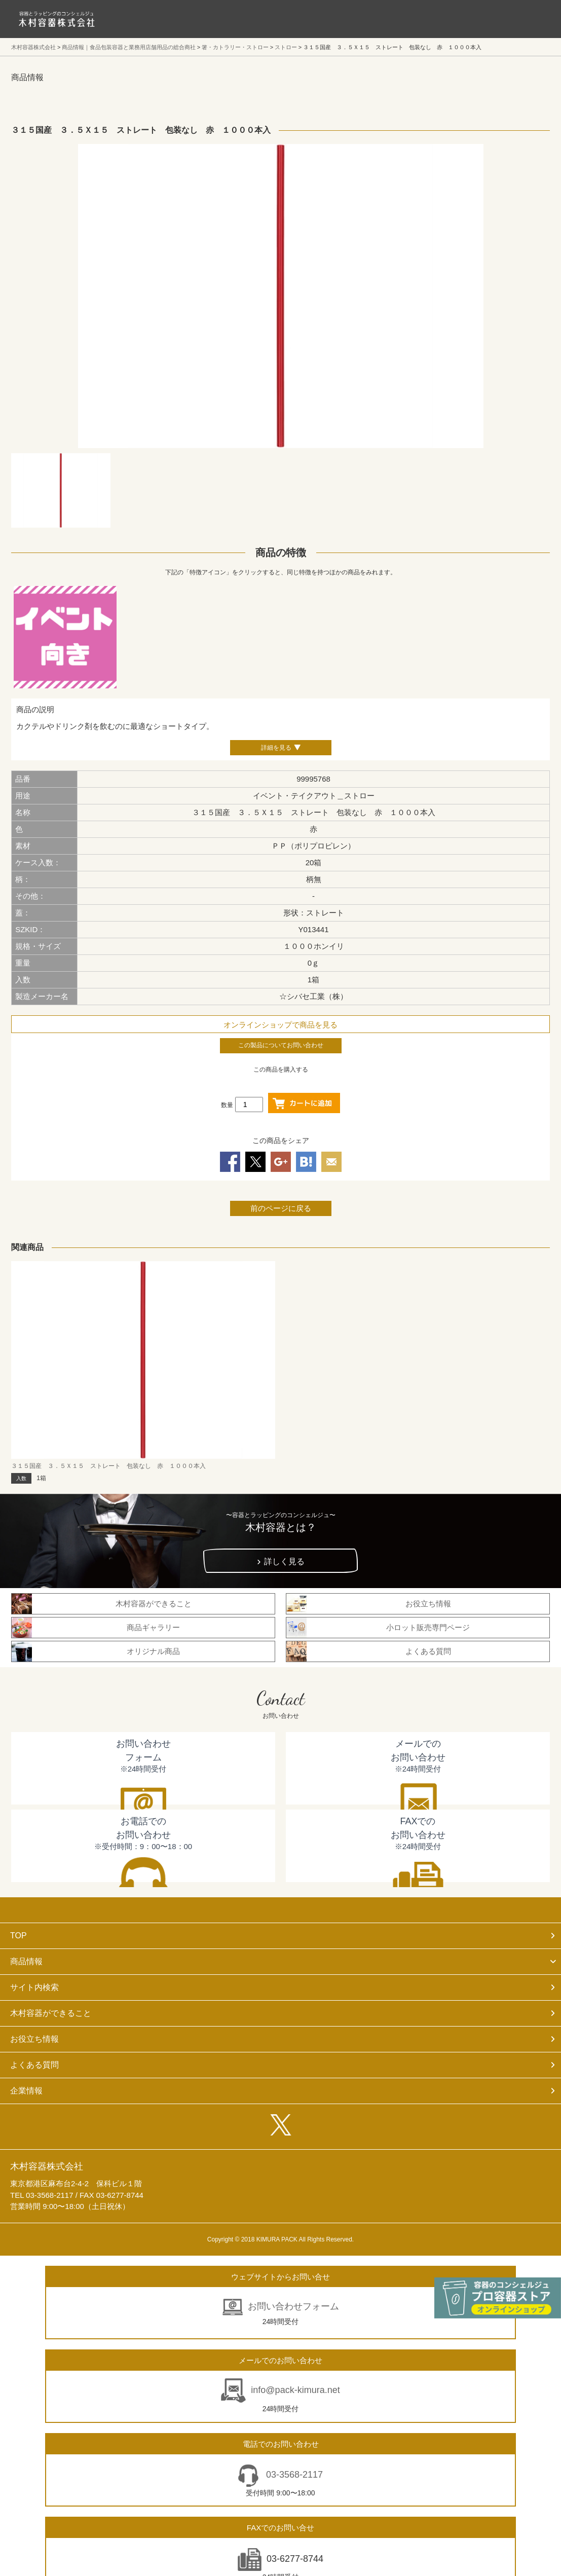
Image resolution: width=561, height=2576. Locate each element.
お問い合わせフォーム (293, 2306)
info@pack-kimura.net (295, 2390)
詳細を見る (276, 747)
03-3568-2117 (293, 2475)
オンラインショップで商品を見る (280, 1024)
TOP (18, 1935)
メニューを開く (530, 19)
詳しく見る (284, 1561)
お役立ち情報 (34, 2039)
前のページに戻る (280, 1208)
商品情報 (26, 1961)
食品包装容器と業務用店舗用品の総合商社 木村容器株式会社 (57, 19)
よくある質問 (34, 2064)
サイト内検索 (34, 1987)
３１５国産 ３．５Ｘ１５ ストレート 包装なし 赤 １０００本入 (108, 1465)
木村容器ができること (50, 2013)
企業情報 (26, 2090)
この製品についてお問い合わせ (280, 1045)
